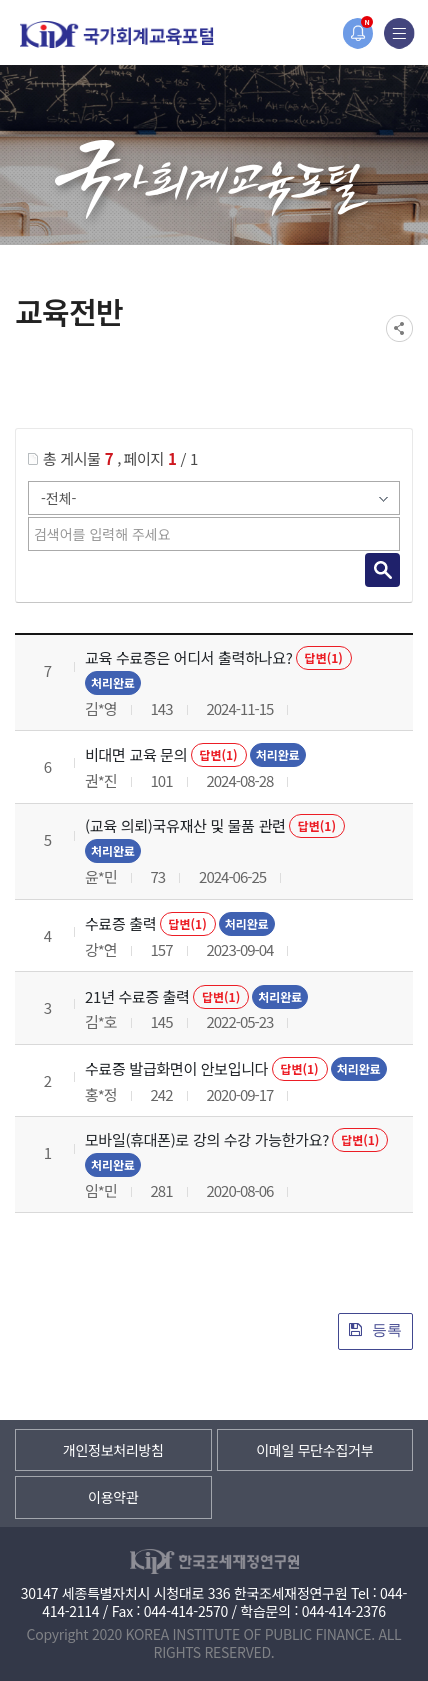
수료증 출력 (120, 923)
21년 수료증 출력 (137, 996)
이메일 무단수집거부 (314, 1450)
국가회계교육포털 (117, 34)
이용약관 (113, 1497)
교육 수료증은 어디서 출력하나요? (189, 657)
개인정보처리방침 (113, 1450)
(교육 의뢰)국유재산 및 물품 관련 (185, 825)
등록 (375, 1329)
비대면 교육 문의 (136, 754)
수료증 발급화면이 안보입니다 (176, 1068)
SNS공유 (399, 328)
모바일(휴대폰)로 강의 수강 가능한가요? (207, 1139)
